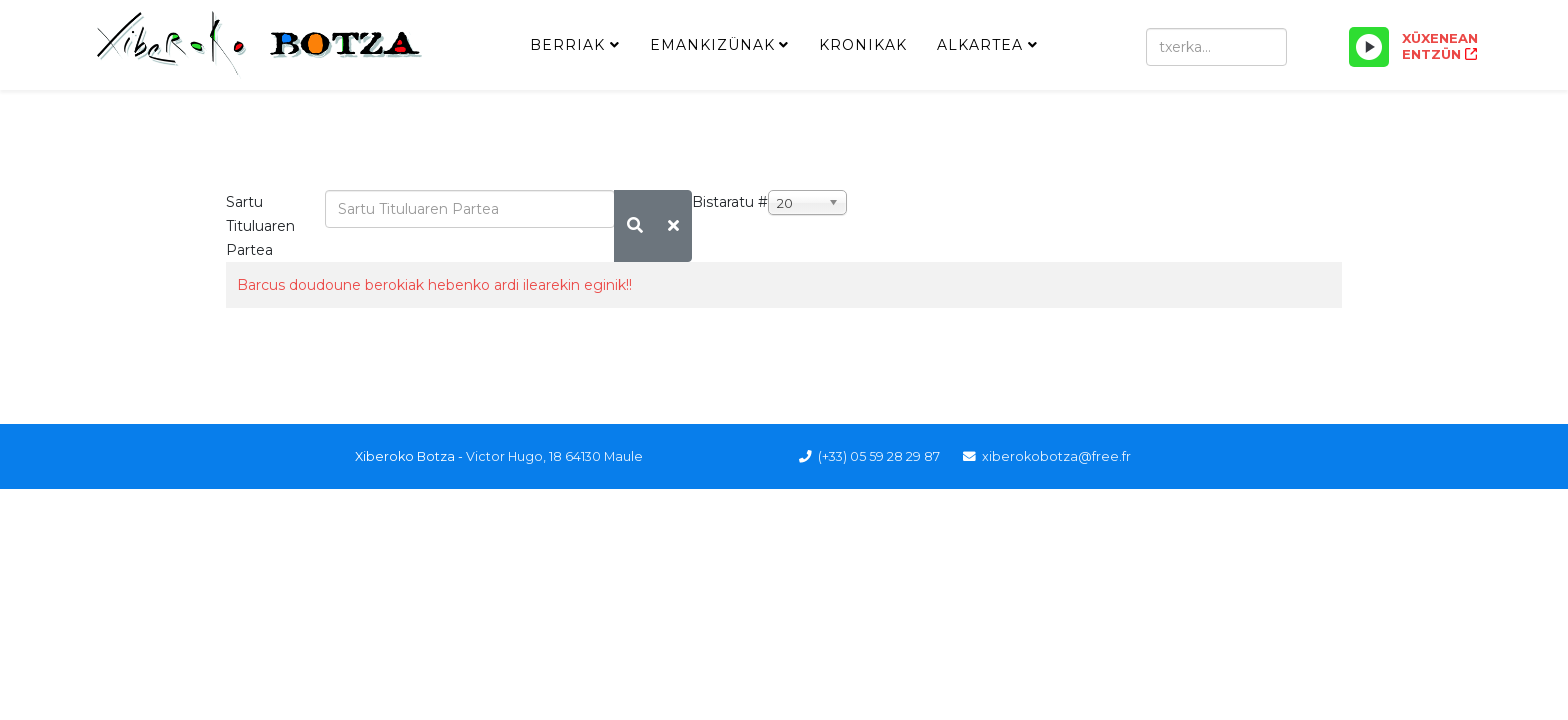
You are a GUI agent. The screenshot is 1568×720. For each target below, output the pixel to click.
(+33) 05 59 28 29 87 (879, 456)
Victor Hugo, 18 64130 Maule (554, 456)
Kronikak (863, 45)
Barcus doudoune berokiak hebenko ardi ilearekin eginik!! (434, 285)
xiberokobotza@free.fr (1056, 456)
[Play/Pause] (1369, 47)
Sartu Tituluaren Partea (260, 226)
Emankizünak (712, 45)
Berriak (567, 45)
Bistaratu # (730, 202)
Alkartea (980, 45)
